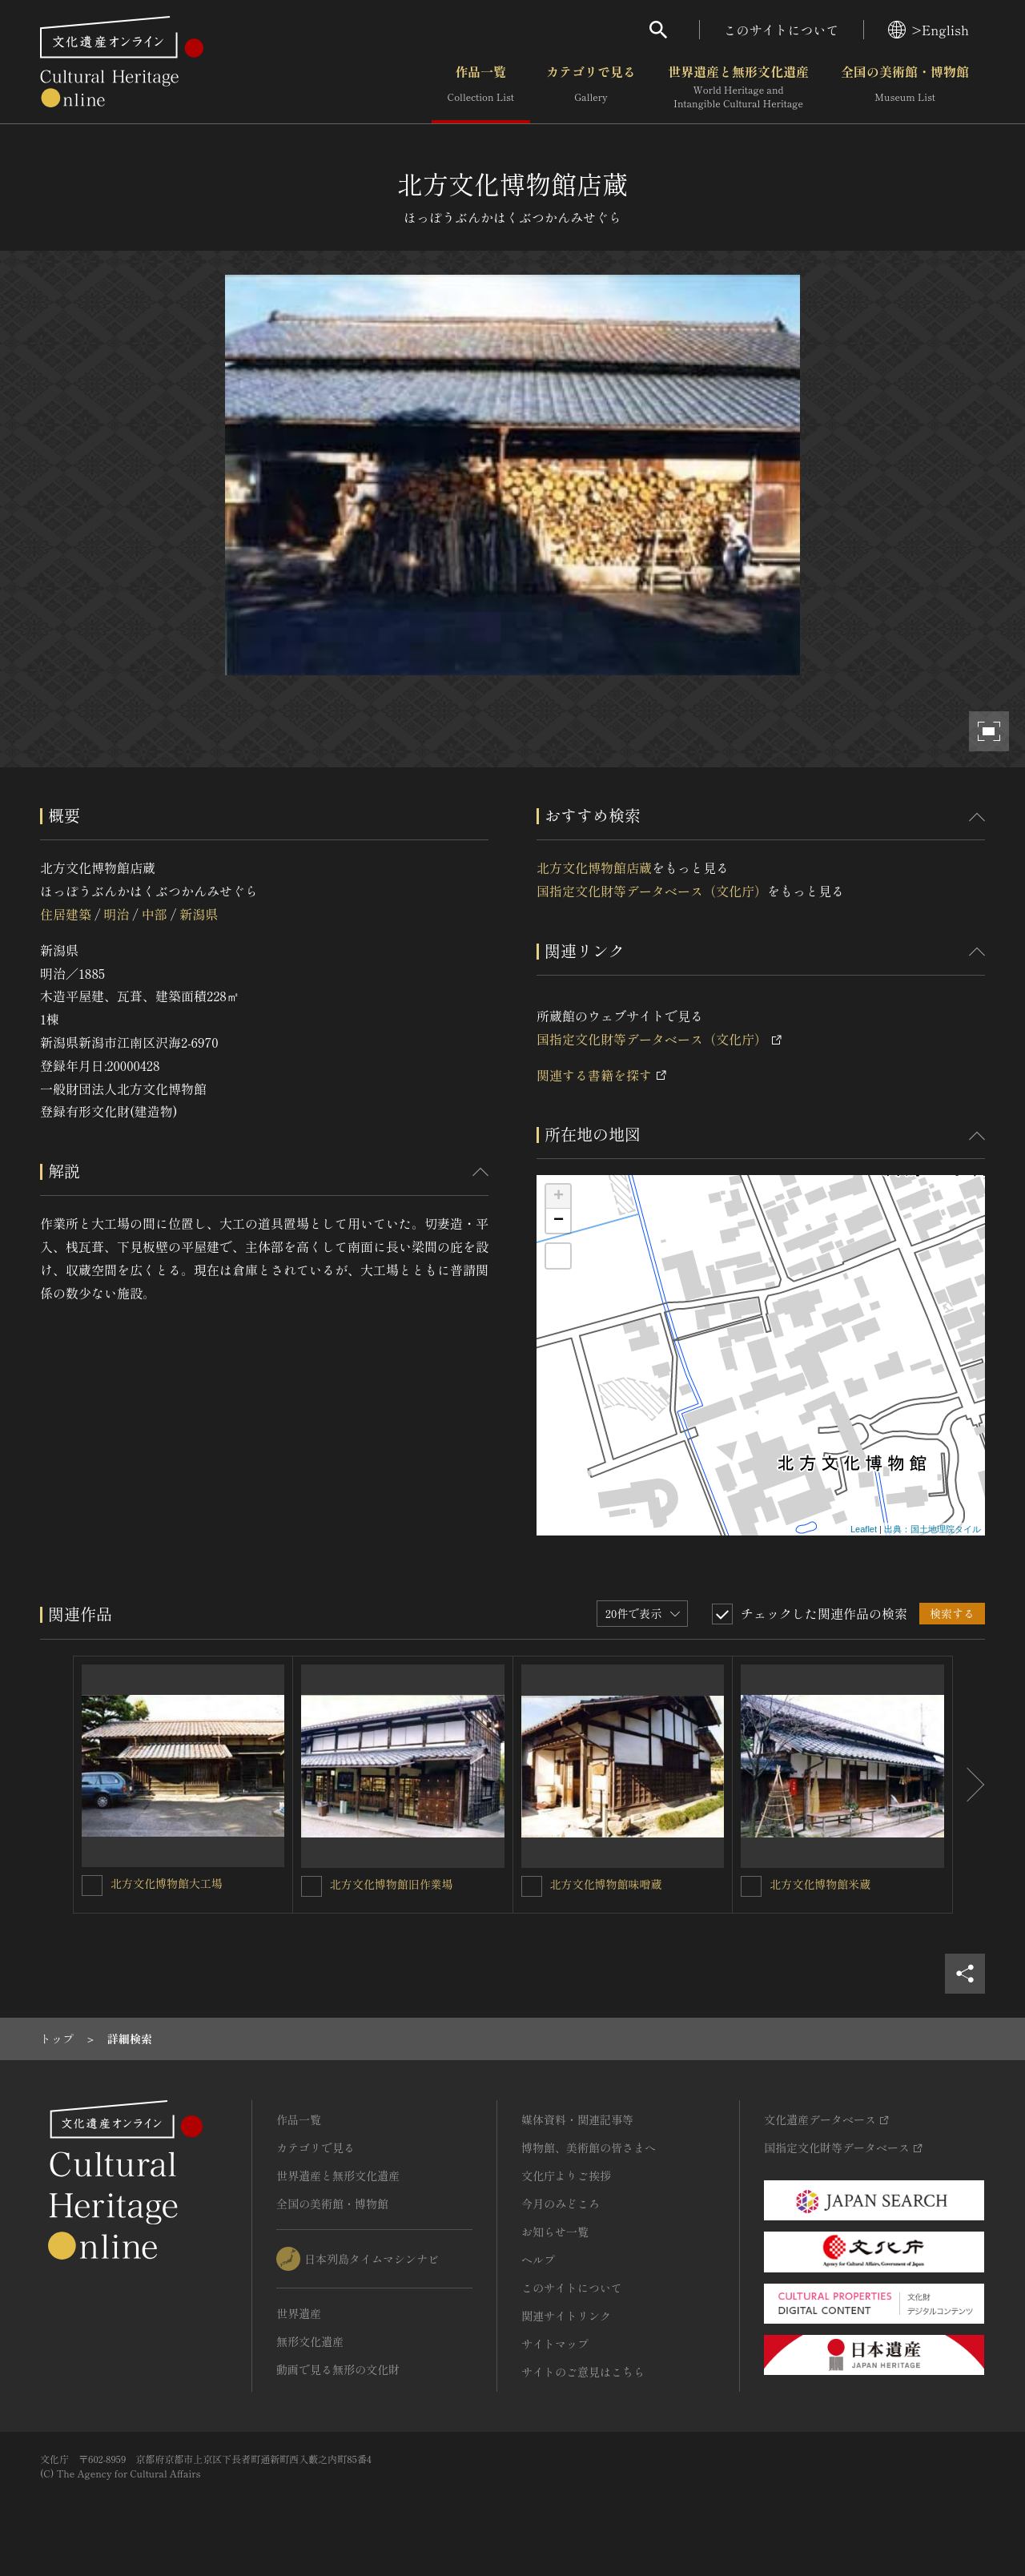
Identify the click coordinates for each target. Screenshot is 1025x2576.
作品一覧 (481, 87)
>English (928, 29)
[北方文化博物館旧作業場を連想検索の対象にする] (311, 1886)
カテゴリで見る (591, 87)
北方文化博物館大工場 (167, 1883)
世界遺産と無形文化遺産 (738, 87)
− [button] (558, 1221)
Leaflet (863, 1529)
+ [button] (558, 1197)
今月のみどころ (560, 2204)
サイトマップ (555, 2344)
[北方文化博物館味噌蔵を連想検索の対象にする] (531, 1886)
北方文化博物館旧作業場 (391, 1884)
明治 (116, 914)
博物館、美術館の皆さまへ (588, 2147)
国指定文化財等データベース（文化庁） (652, 890)
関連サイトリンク (566, 2316)
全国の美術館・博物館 (905, 87)
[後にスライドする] (969, 1785)
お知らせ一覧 (555, 2232)
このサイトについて (781, 29)
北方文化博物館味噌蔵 (606, 1884)
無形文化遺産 (310, 2341)
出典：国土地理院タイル (932, 1529)
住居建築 (65, 914)
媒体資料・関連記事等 (577, 2119)
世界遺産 (298, 2313)
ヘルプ (538, 2260)
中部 (154, 914)
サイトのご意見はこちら (583, 2372)
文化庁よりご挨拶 (566, 2175)
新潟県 (198, 914)
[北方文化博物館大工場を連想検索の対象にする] (92, 1885)
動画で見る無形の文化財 (338, 2369)
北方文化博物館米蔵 (820, 1884)
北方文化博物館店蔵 (594, 867)
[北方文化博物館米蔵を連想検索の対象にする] (751, 1886)
